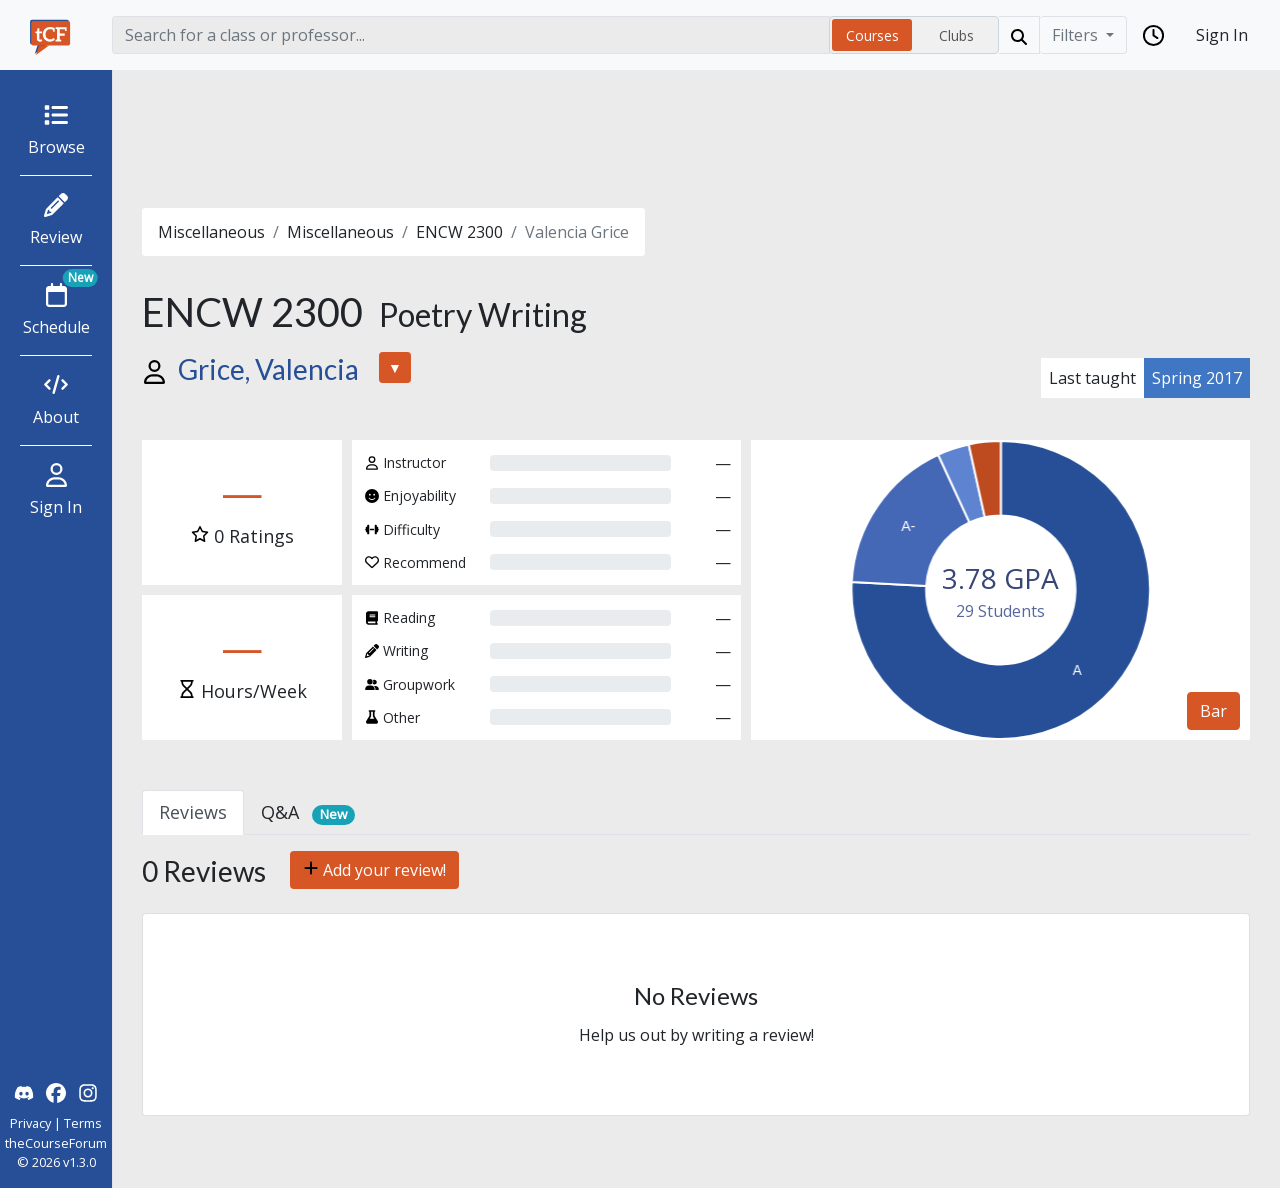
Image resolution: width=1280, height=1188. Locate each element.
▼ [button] (395, 367)
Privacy (30, 1123)
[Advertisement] (696, 139)
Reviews (193, 812)
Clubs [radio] (956, 35)
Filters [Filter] (1077, 35)
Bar (1213, 711)
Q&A (308, 812)
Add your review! (374, 870)
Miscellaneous (211, 232)
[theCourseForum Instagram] (88, 1091)
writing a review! (753, 1035)
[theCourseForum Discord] (24, 1091)
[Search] (471, 35)
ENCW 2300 (459, 232)
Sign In (1222, 35)
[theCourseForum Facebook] (56, 1091)
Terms (83, 1123)
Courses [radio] (872, 35)
